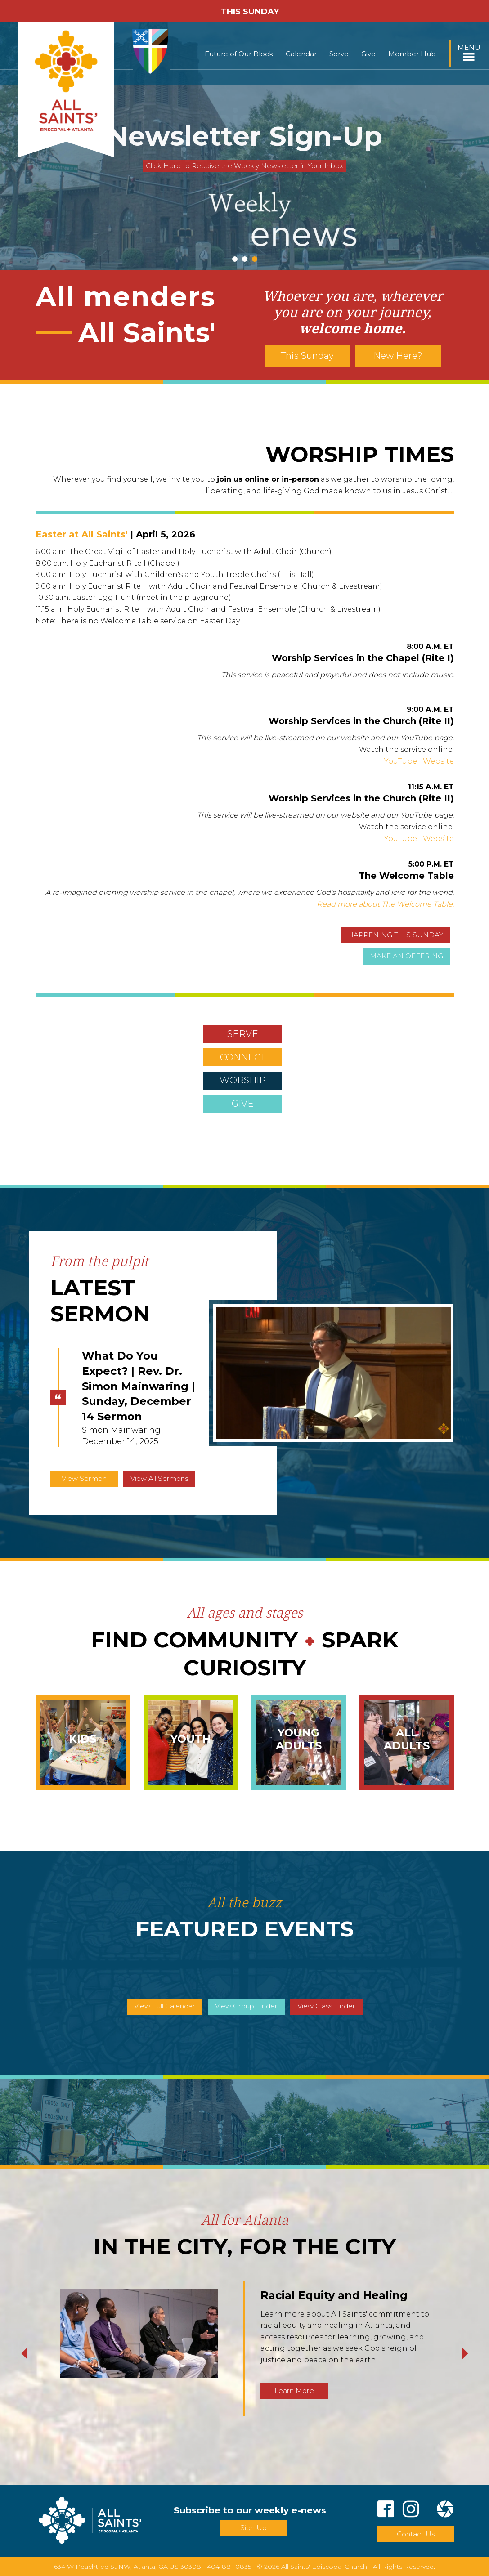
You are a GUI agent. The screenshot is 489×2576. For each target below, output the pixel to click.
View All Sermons (159, 1478)
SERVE (242, 1034)
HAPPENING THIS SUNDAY (395, 934)
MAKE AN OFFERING (406, 956)
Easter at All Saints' (81, 534)
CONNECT (242, 1057)
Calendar (301, 53)
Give (368, 53)
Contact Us (416, 2534)
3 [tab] (254, 259)
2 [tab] (244, 259)
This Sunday (307, 355)
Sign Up (253, 2527)
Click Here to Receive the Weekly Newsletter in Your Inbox (244, 165)
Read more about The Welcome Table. (385, 904)
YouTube (400, 761)
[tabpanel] (244, 146)
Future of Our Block (239, 53)
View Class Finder (326, 2006)
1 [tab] (235, 259)
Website (438, 761)
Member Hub (412, 53)
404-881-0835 (229, 2567)
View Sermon (84, 1478)
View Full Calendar (164, 2006)
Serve (339, 53)
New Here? (397, 355)
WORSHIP (243, 1080)
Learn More (294, 2390)
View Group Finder (246, 2006)
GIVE (243, 1103)
